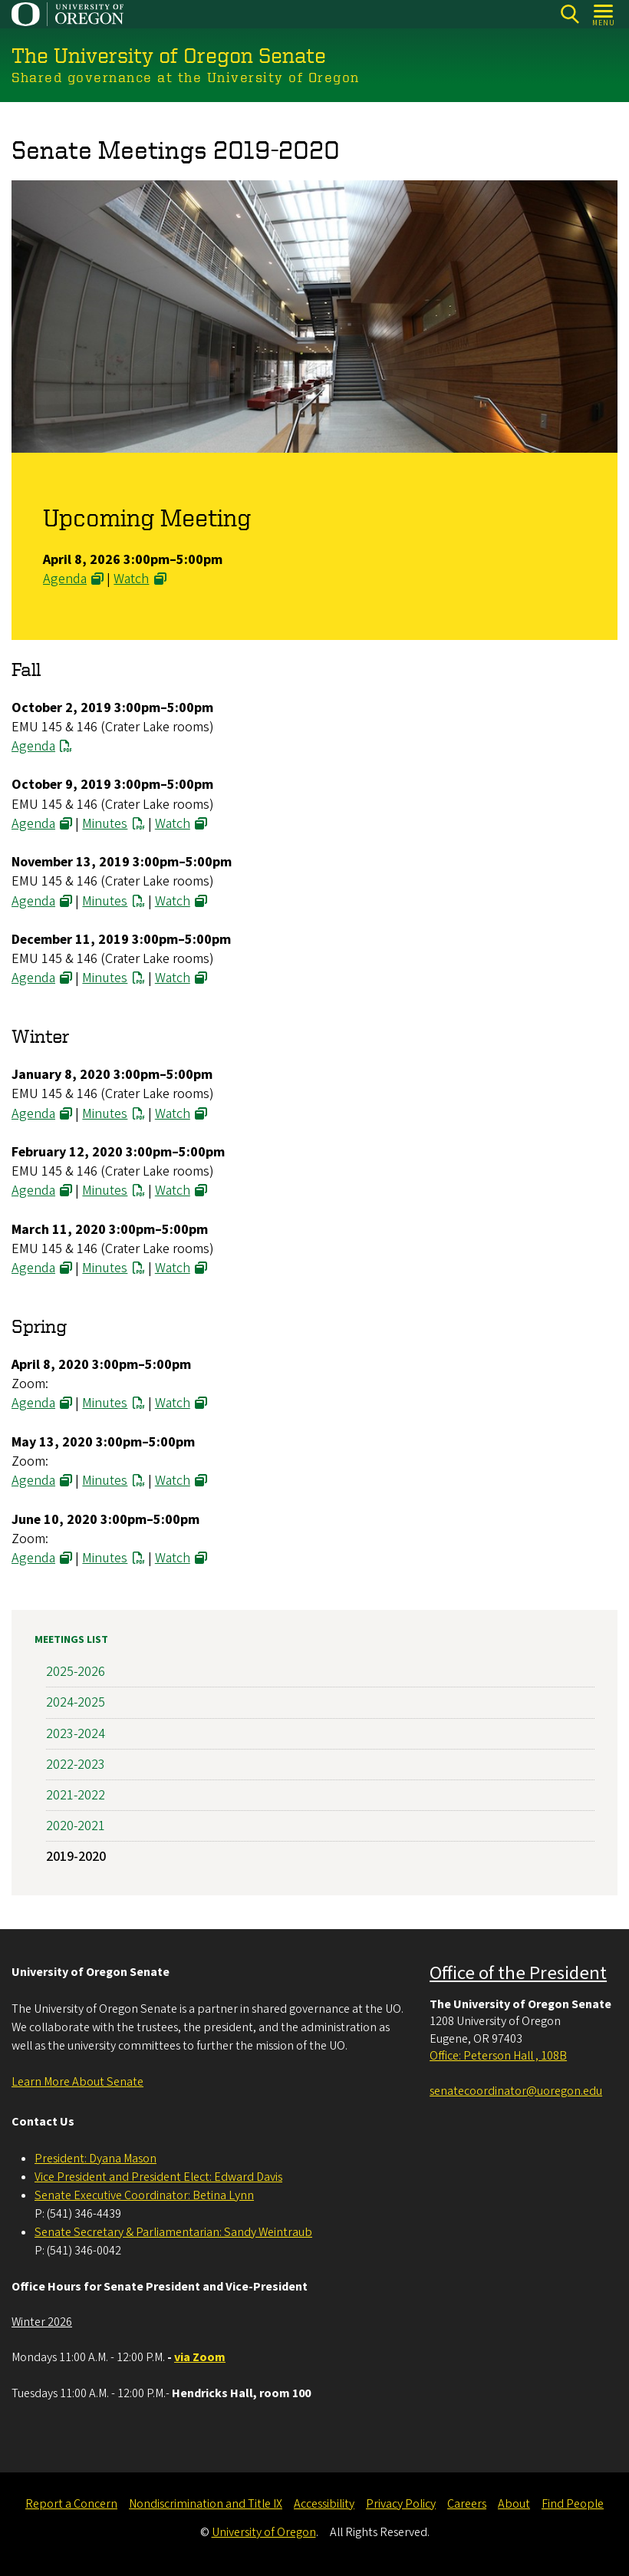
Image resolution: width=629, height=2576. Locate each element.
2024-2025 (75, 1702)
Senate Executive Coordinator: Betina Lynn (144, 2195)
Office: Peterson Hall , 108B (498, 2055)
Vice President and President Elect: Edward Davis (158, 2177)
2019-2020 (76, 1856)
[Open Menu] (604, 14)
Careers (466, 2503)
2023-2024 (75, 1733)
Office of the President (518, 1973)
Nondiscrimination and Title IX (205, 2503)
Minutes (104, 823)
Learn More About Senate (77, 2081)
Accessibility (324, 2503)
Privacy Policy (401, 2503)
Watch (131, 579)
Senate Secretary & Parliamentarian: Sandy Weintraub (173, 2232)
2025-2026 (75, 1671)
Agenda (65, 579)
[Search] (569, 14)
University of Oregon (264, 2532)
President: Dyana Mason (95, 2158)
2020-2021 (75, 1826)
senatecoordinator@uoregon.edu (516, 2091)
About (514, 2503)
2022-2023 (75, 1764)
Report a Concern (71, 2503)
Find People (573, 2503)
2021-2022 (75, 1795)
